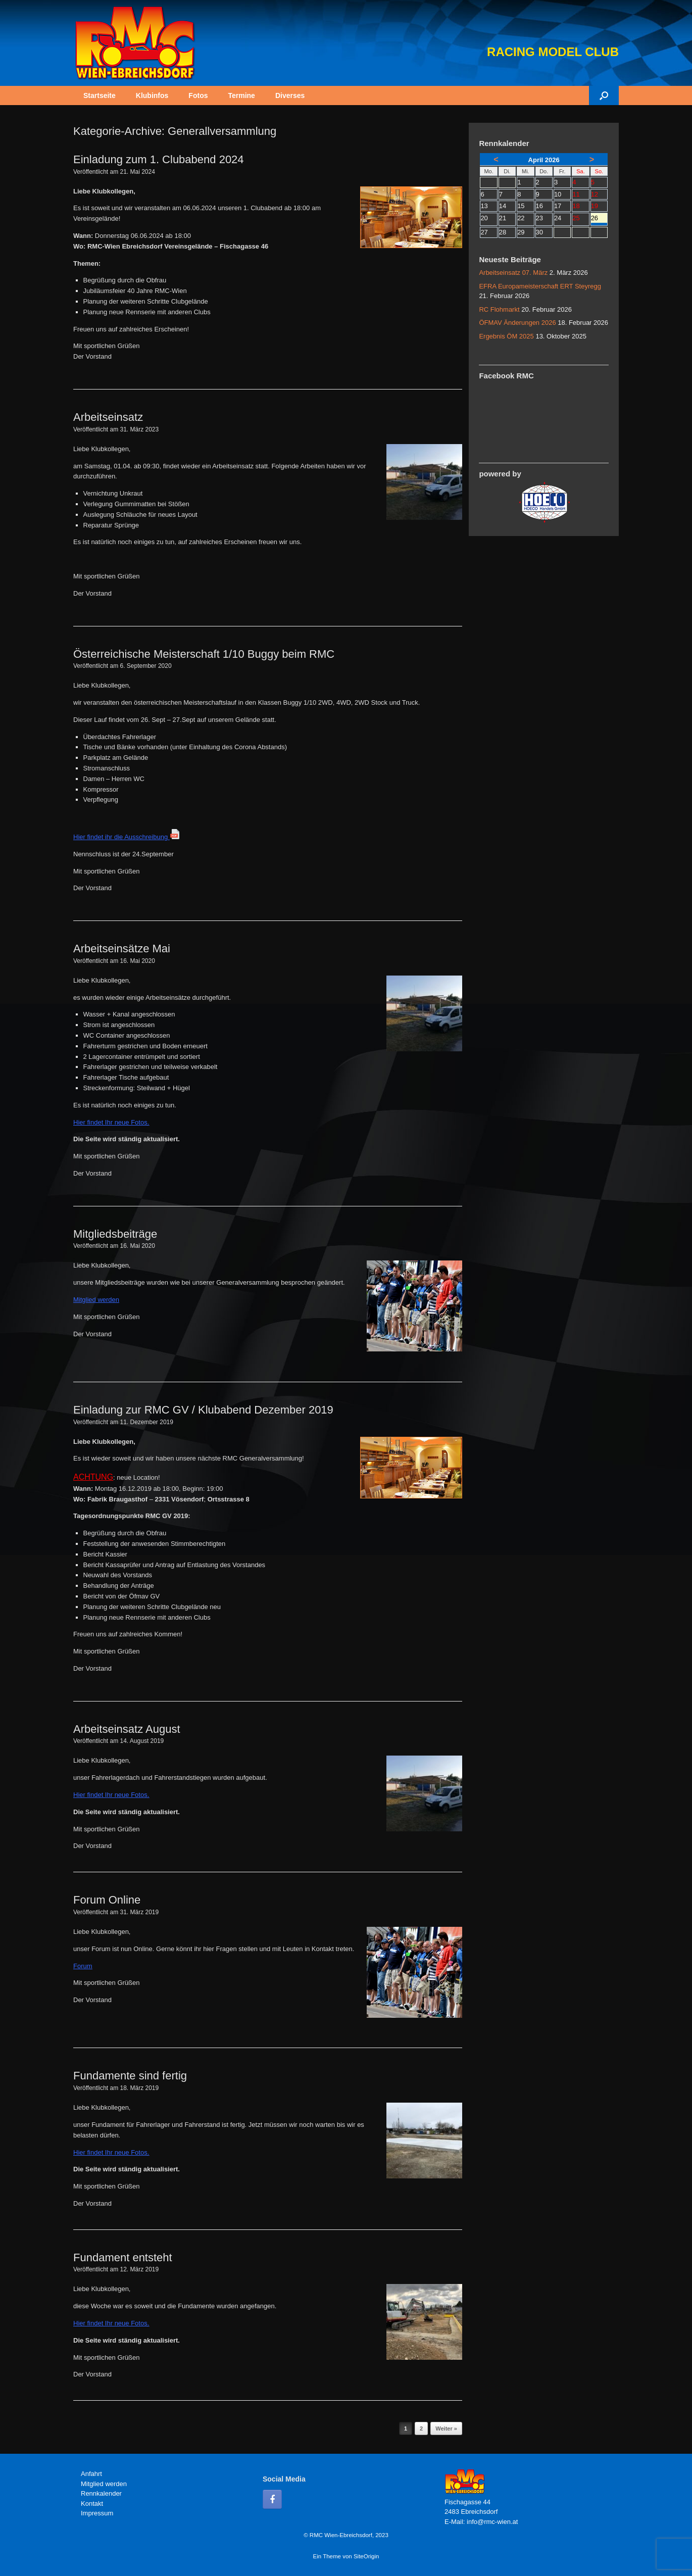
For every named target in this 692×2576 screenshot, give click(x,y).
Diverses (290, 95)
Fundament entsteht (122, 2257)
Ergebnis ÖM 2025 (506, 336)
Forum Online (106, 1899)
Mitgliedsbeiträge (115, 1234)
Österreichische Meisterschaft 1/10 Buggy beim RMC (203, 654)
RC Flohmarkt (499, 309)
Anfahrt (91, 2473)
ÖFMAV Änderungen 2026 (517, 322)
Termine (241, 95)
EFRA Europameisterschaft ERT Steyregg (540, 286)
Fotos (198, 95)
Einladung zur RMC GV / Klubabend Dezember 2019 (203, 1409)
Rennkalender (101, 2493)
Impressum (97, 2513)
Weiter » (446, 2428)
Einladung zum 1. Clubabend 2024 (158, 159)
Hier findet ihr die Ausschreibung (126, 837)
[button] (604, 95)
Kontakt (92, 2503)
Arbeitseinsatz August (126, 1729)
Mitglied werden (104, 2484)
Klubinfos (152, 95)
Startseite (99, 95)
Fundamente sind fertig (130, 2075)
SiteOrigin (366, 2556)
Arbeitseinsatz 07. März (513, 272)
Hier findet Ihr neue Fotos (110, 1122)
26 (599, 218)
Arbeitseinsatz (108, 417)
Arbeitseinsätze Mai (121, 948)
